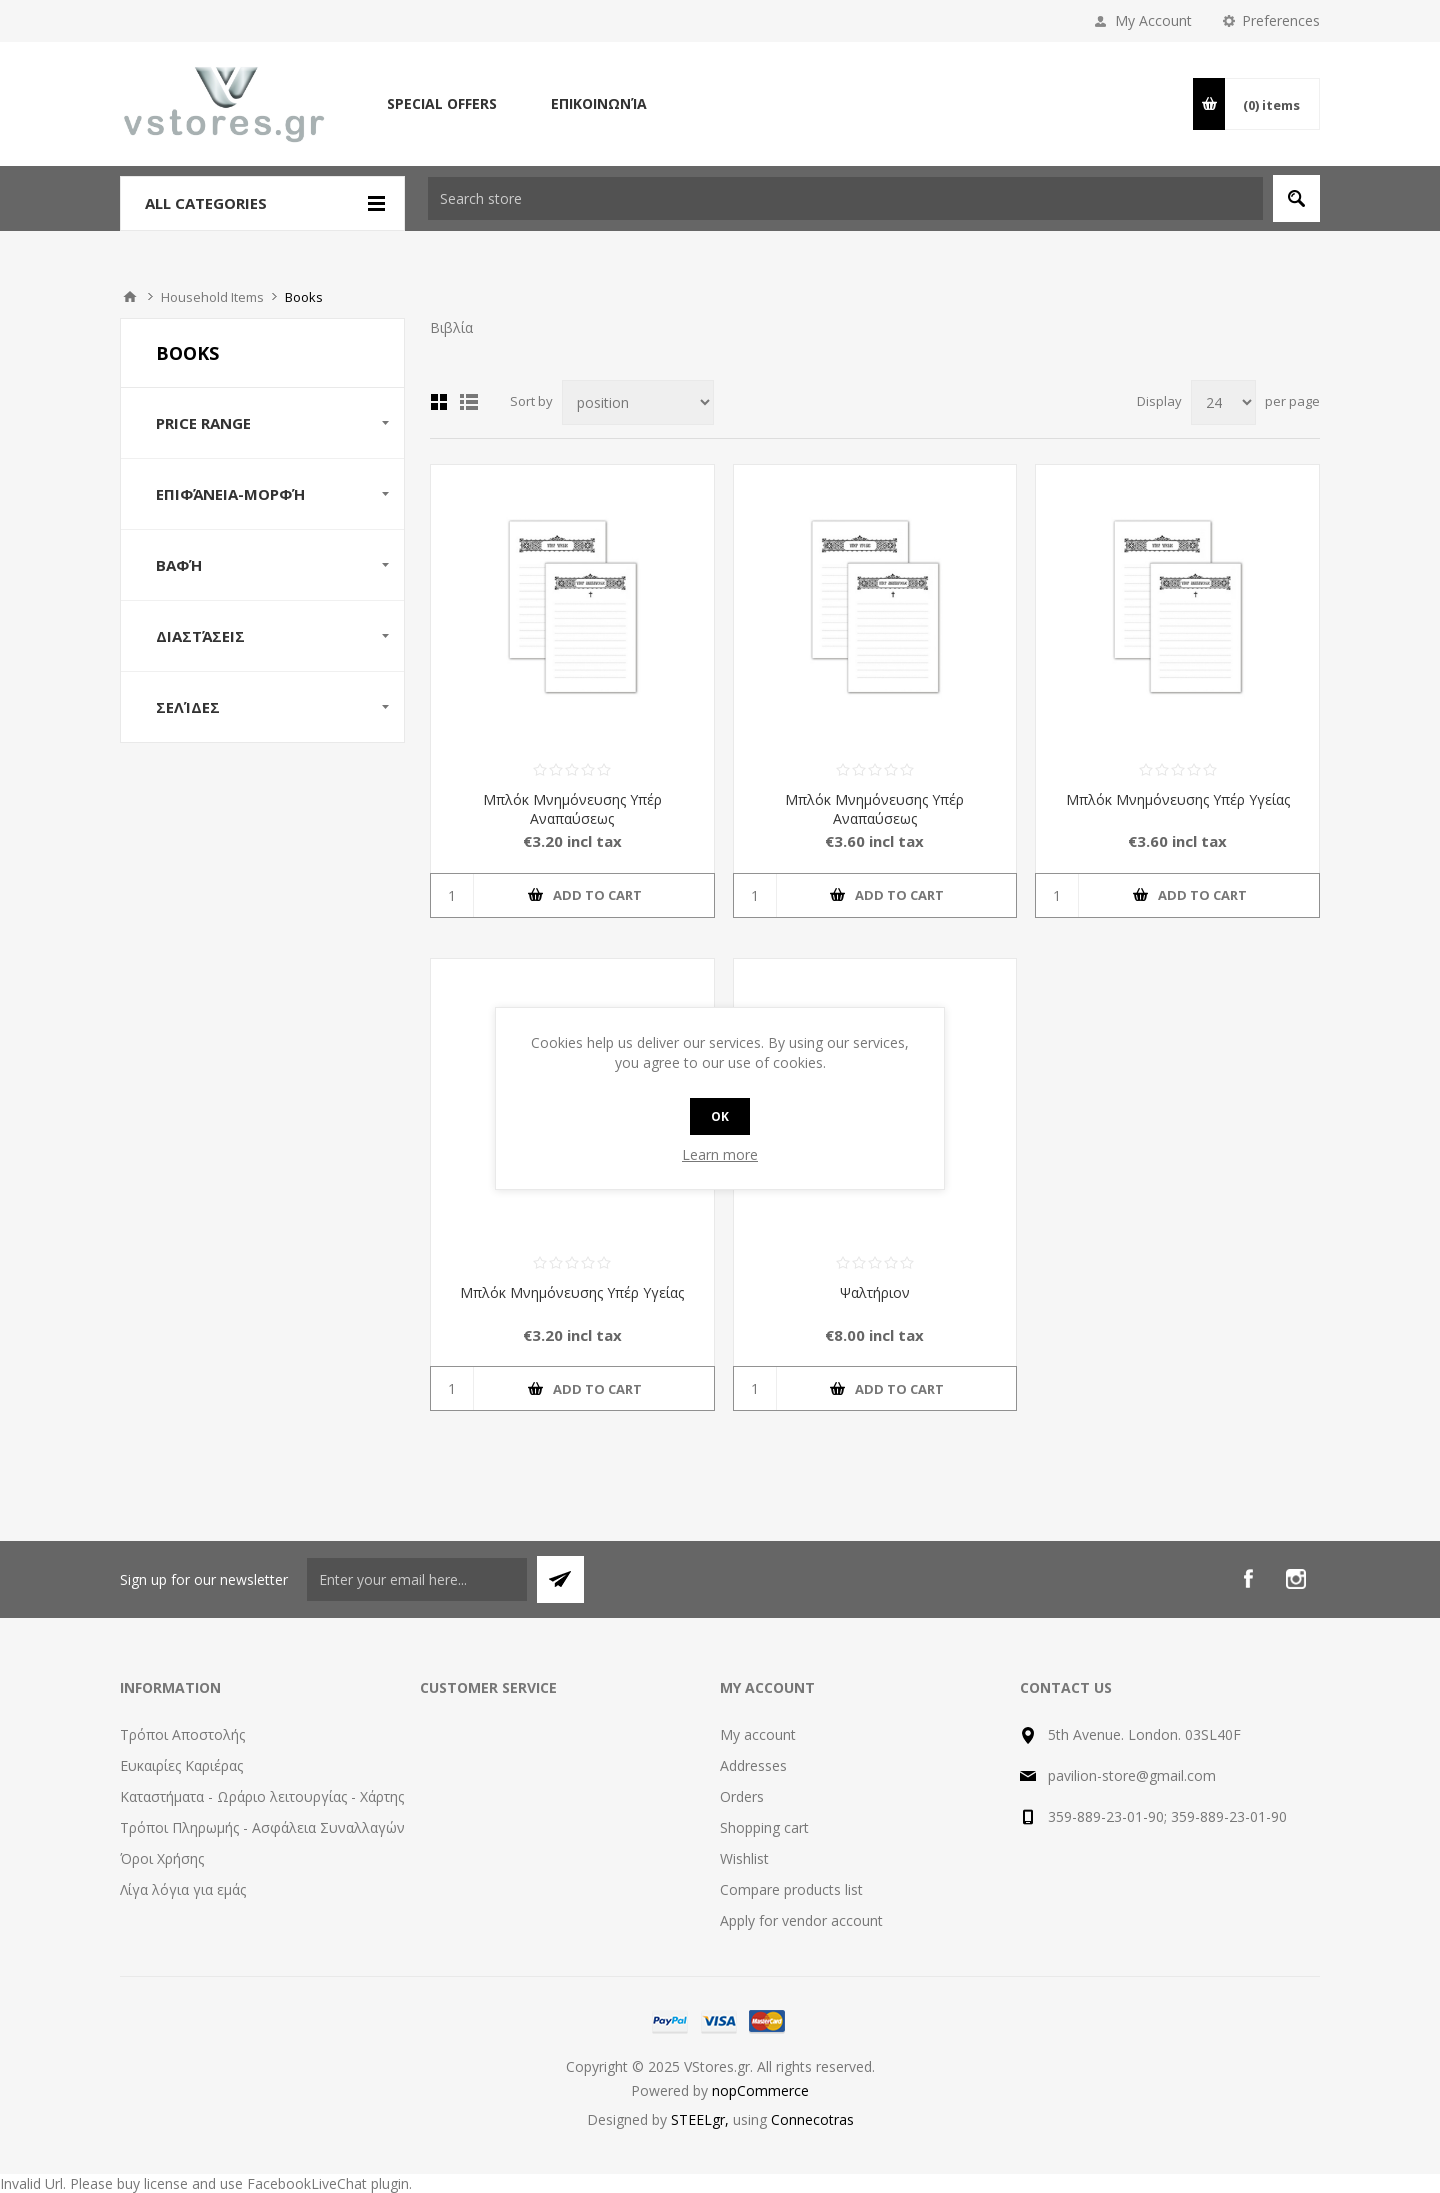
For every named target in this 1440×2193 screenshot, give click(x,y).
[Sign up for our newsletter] (417, 1579)
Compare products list (791, 1889)
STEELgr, (702, 2119)
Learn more (720, 1154)
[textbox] (845, 198)
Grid (439, 402)
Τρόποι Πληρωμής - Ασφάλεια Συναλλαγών (262, 1827)
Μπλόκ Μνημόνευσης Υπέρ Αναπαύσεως (572, 809)
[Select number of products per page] (1223, 402)
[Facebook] (1248, 1579)
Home (130, 297)
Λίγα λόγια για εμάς (183, 1889)
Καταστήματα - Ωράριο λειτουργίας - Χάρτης (262, 1796)
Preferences (1281, 20)
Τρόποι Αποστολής (182, 1734)
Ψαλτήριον (875, 1292)
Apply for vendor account (801, 1920)
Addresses (753, 1765)
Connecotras (812, 2119)
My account (758, 1734)
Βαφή (179, 565)
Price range (203, 423)
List (469, 402)
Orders (742, 1796)
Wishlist (744, 1858)
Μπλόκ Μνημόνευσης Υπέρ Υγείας (1178, 799)
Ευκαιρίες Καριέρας (181, 1765)
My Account (1153, 20)
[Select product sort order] (638, 402)
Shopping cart (764, 1827)
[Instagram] (1296, 1579)
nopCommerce (760, 2090)
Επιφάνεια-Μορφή (230, 494)
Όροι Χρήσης (162, 1858)
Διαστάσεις (200, 636)
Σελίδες (188, 707)
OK (720, 1116)
